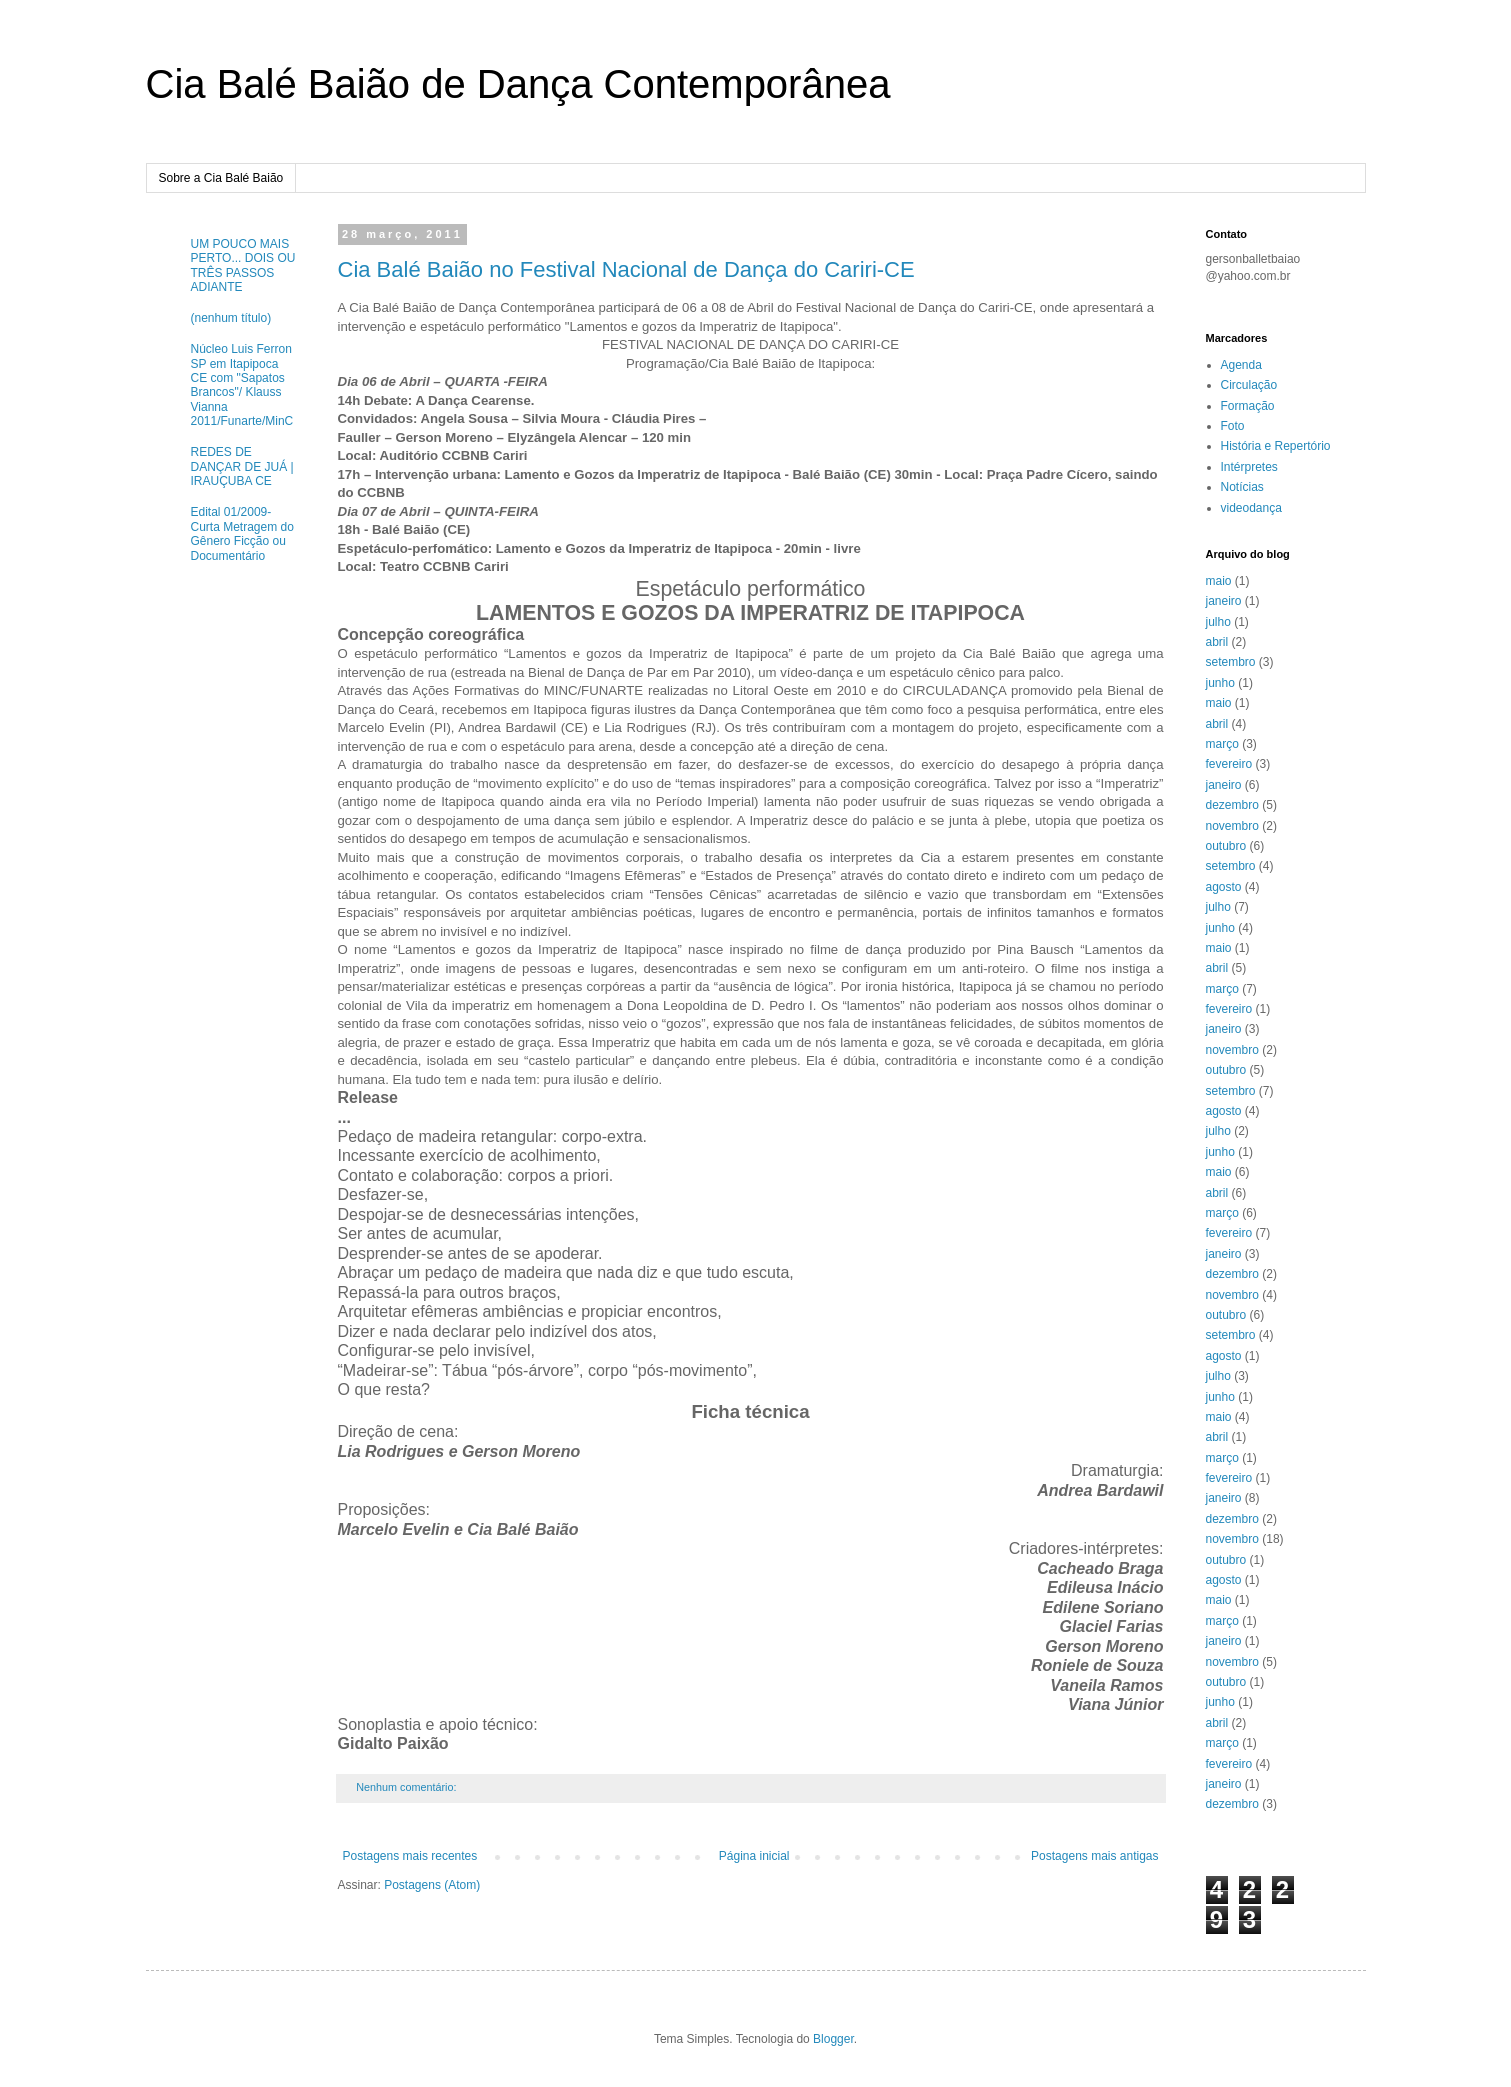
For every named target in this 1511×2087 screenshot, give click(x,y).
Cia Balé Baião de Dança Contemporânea (518, 84)
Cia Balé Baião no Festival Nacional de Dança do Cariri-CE (626, 269)
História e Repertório (1276, 446)
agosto (1224, 887)
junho (1220, 683)
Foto (1233, 426)
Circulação (1249, 385)
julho (1218, 622)
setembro (1231, 662)
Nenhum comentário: (407, 1787)
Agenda (1241, 365)
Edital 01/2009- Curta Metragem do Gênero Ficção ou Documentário (242, 533)
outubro (1226, 846)
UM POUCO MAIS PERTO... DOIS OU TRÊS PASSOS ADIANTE (243, 265)
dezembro (1232, 805)
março (1222, 744)
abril (1217, 642)
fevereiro (1229, 764)
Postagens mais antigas (1094, 1856)
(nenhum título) (231, 318)
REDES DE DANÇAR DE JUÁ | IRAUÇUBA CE (242, 466)
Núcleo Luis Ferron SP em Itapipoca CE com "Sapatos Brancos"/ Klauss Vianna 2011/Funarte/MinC (242, 385)
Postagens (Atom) (432, 1885)
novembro (1232, 826)
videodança (1251, 508)
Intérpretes (1249, 467)
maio (1219, 581)
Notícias (1242, 487)
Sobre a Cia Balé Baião (221, 178)
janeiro (1224, 601)
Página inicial (754, 1856)
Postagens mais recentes (410, 1856)
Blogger (833, 2039)
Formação (1248, 406)
